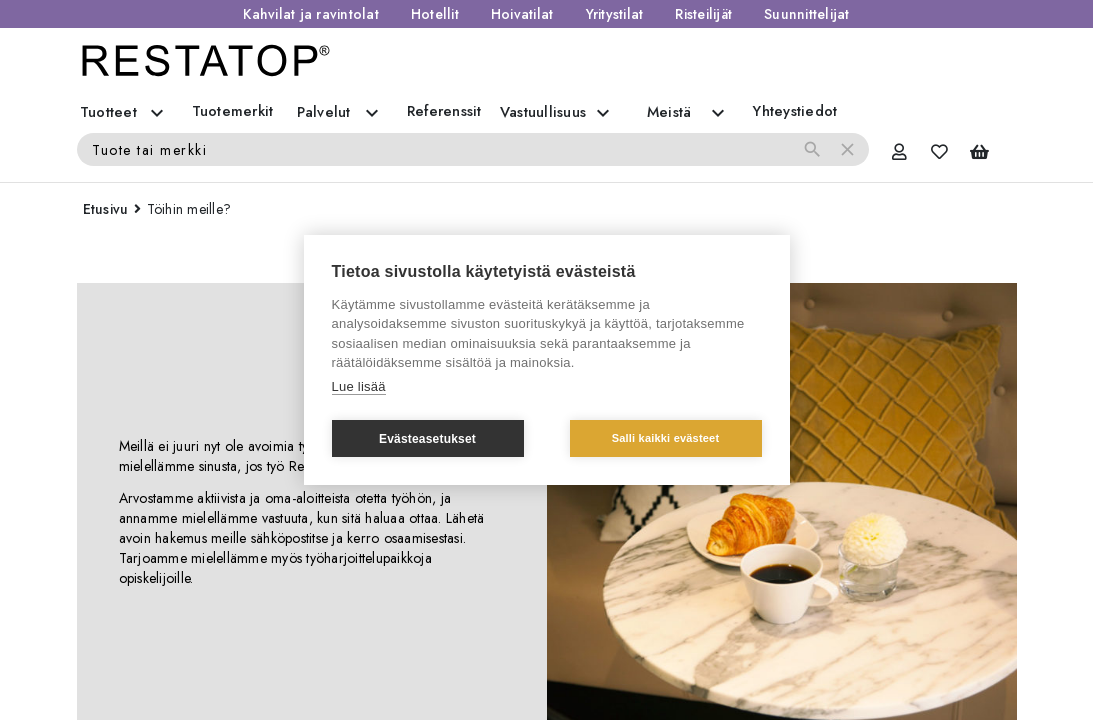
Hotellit (435, 14)
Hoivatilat (522, 14)
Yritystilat (615, 14)
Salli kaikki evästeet (666, 438)
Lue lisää (359, 386)
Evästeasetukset (427, 439)
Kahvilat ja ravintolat (311, 14)
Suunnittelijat (807, 14)
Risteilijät (703, 14)
